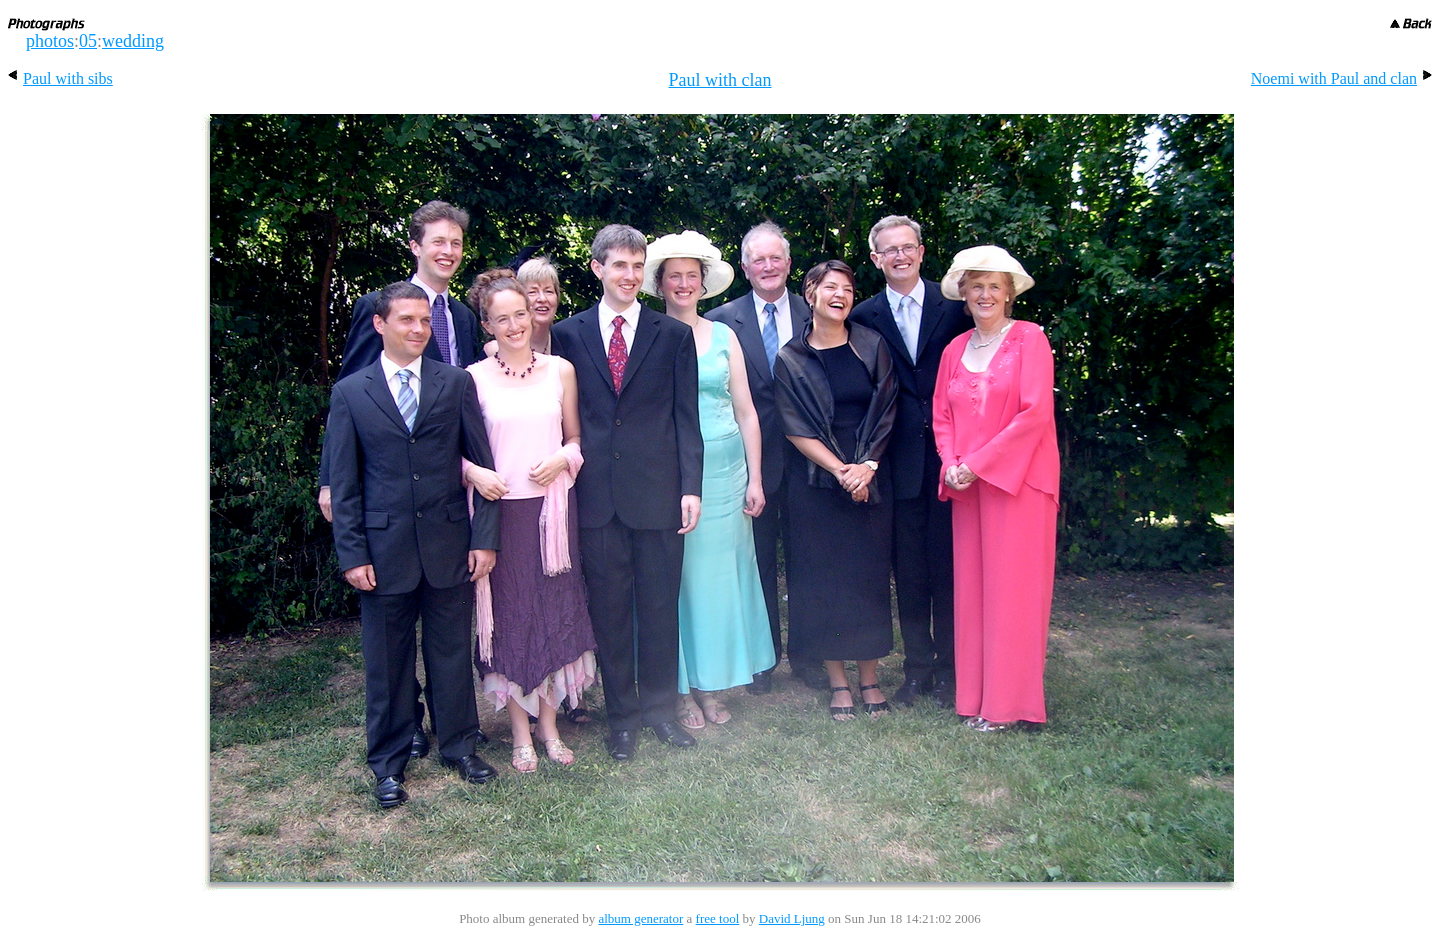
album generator (640, 918)
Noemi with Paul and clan (1341, 78)
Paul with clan (720, 80)
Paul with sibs (60, 78)
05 (88, 41)
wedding (133, 41)
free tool (718, 918)
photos (50, 41)
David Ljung (792, 918)
